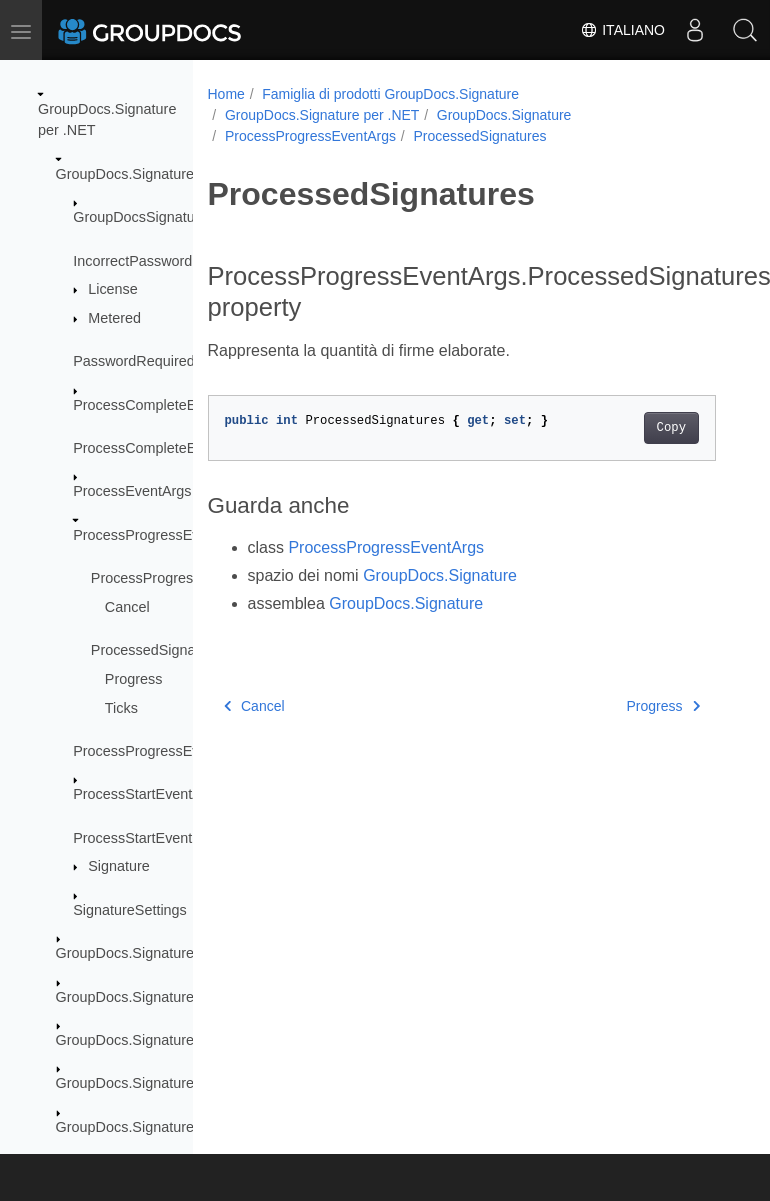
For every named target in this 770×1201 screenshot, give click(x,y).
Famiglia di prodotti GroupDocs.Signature (390, 94)
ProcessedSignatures (159, 650)
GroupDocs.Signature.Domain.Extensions (189, 997)
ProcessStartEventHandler (158, 838)
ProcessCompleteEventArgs (163, 405)
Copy (671, 428)
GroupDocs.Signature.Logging (153, 1040)
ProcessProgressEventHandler (171, 751)
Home (226, 94)
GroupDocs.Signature (125, 174)
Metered (114, 318)
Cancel (127, 607)
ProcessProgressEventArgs (161, 535)
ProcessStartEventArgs (147, 794)
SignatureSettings (130, 910)
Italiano (622, 30)
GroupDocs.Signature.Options (152, 1083)
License (113, 289)
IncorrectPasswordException (164, 261)
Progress (134, 679)
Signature (119, 866)
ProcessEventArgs (132, 491)
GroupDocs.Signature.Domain (152, 953)
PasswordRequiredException (165, 361)
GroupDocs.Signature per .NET (322, 115)
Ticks (121, 708)
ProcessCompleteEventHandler (173, 448)
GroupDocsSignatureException (172, 217)
